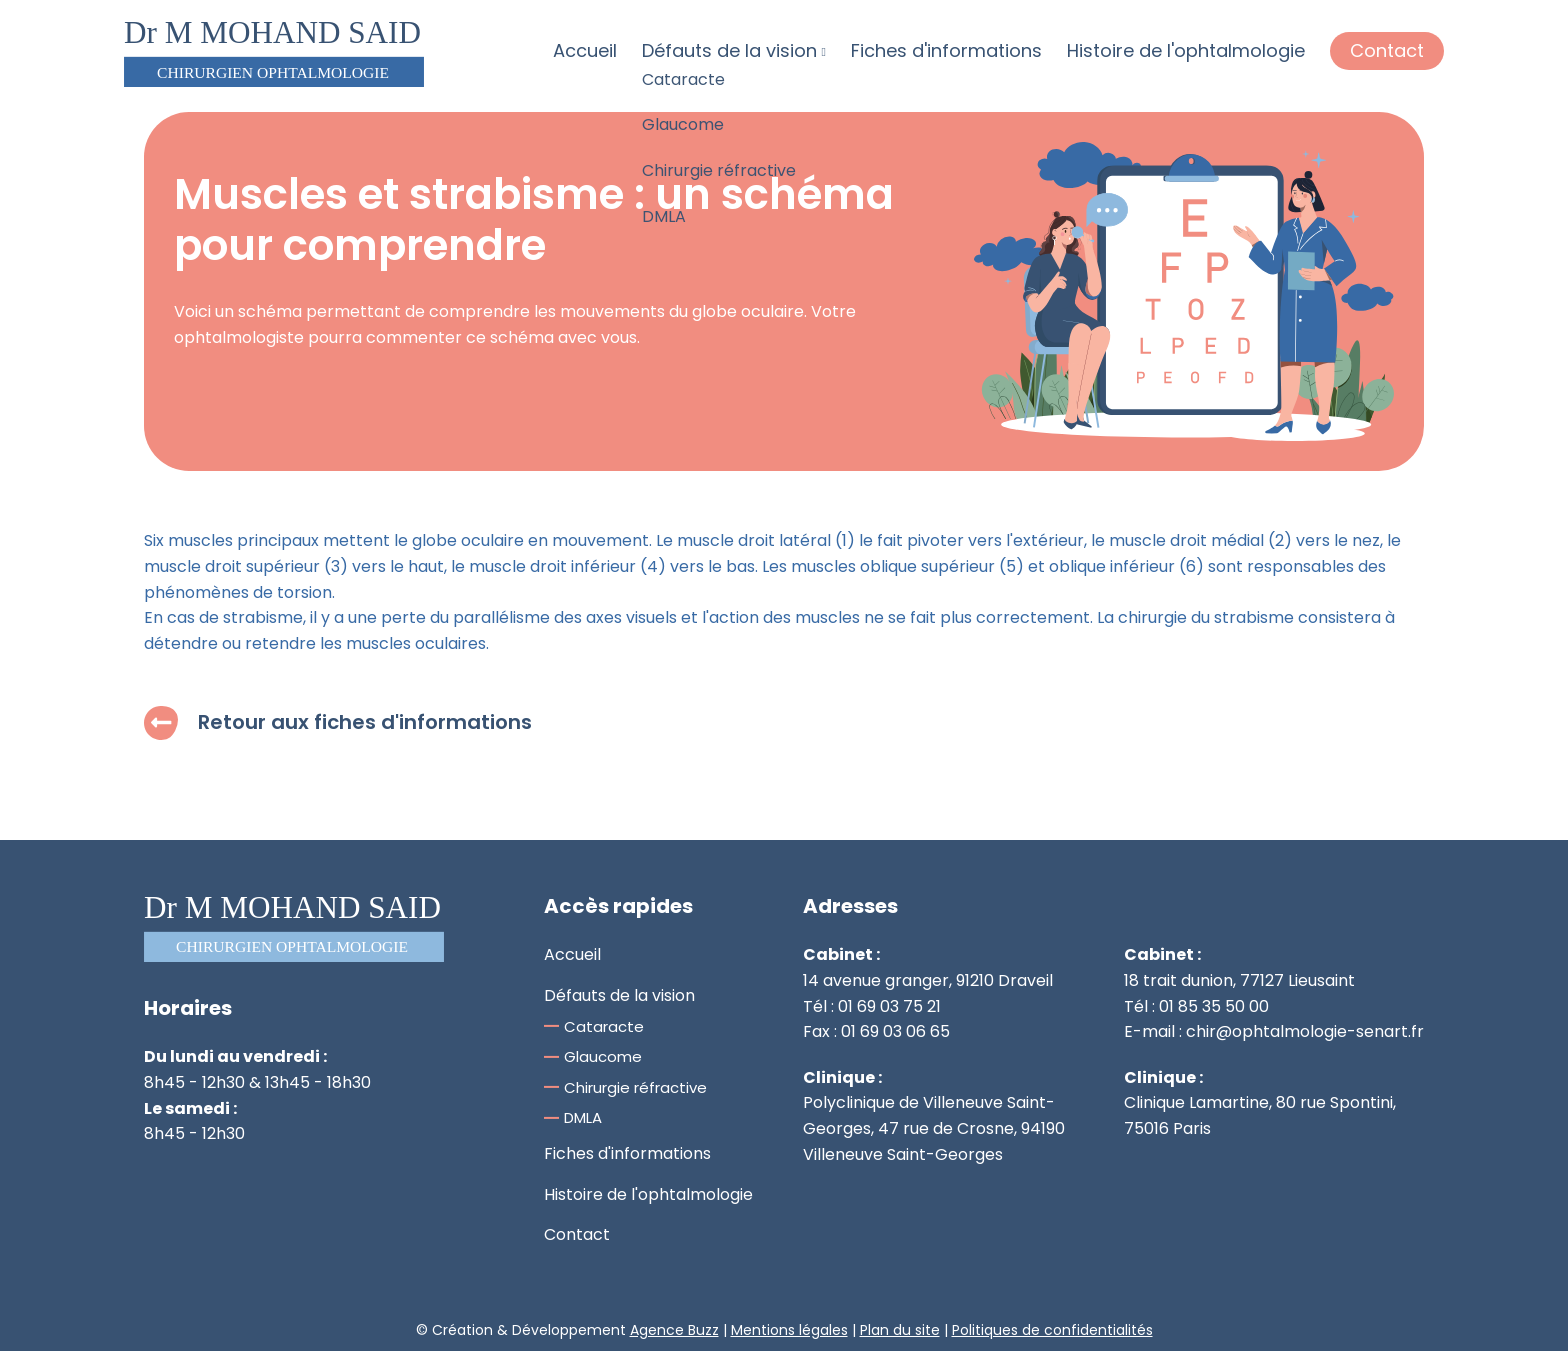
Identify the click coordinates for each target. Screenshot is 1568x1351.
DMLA (583, 1117)
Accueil (585, 50)
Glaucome (603, 1056)
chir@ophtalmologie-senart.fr (1305, 1031)
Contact (1387, 50)
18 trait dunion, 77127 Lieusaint (1239, 980)
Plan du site (900, 1330)
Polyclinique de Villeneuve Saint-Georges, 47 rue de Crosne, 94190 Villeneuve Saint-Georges (934, 1128)
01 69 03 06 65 (895, 1031)
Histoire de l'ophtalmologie (1186, 50)
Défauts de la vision (734, 50)
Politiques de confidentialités (1052, 1330)
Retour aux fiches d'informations (338, 722)
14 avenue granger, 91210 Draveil (928, 980)
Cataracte (604, 1026)
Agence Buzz (674, 1330)
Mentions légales (789, 1330)
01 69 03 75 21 (889, 1006)
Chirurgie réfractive (635, 1087)
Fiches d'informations (946, 50)
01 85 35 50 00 (1214, 1006)
